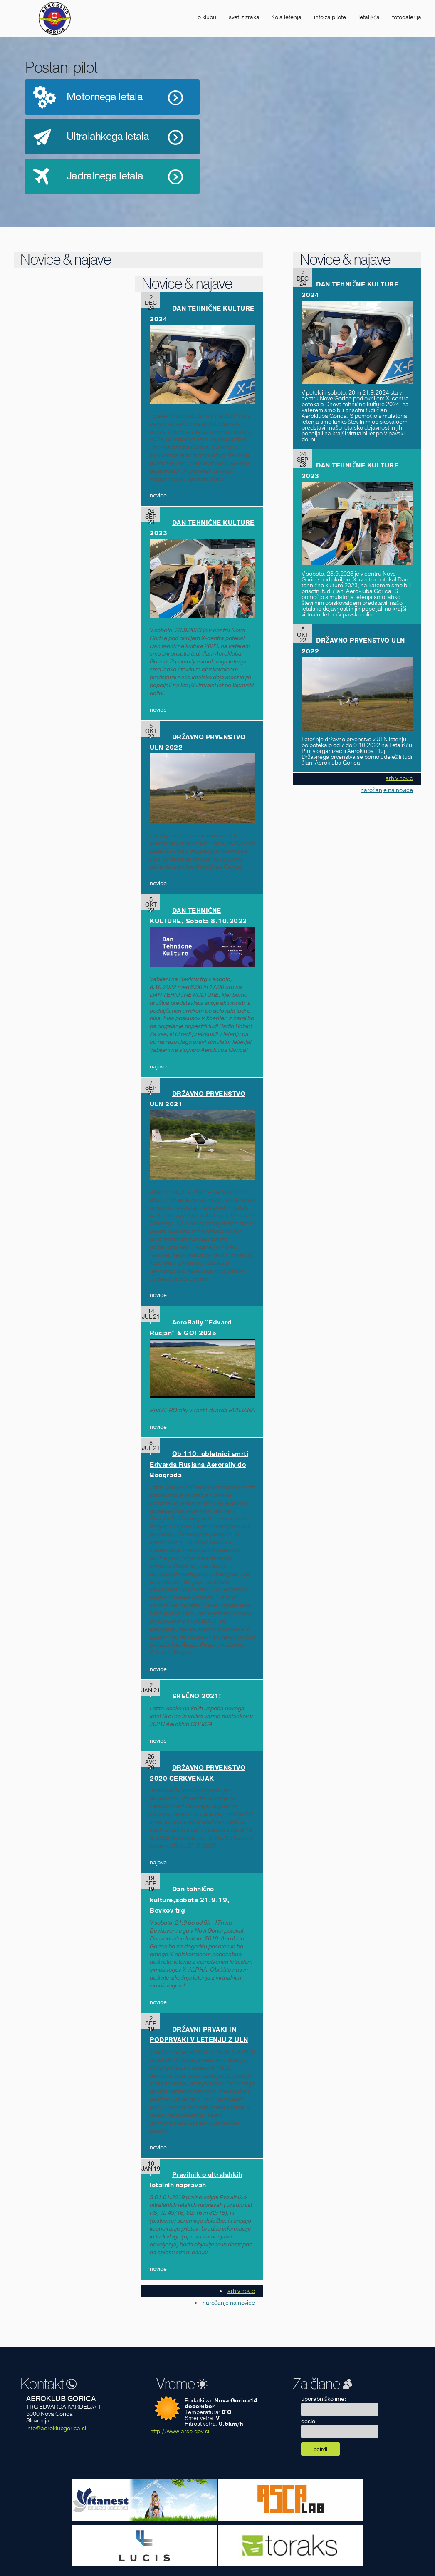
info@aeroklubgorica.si (56, 2428)
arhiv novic (241, 2291)
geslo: (309, 2421)
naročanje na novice (229, 2303)
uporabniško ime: (323, 2399)
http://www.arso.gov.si (179, 2431)
